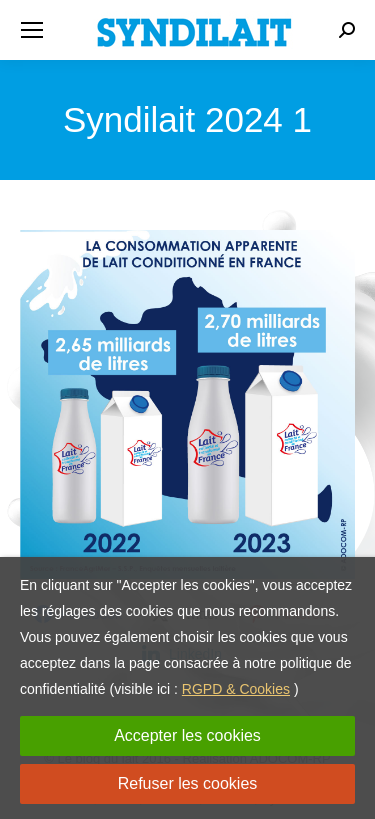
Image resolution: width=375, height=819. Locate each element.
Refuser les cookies (188, 783)
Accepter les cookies (187, 735)
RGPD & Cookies (236, 689)
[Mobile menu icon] (32, 30)
